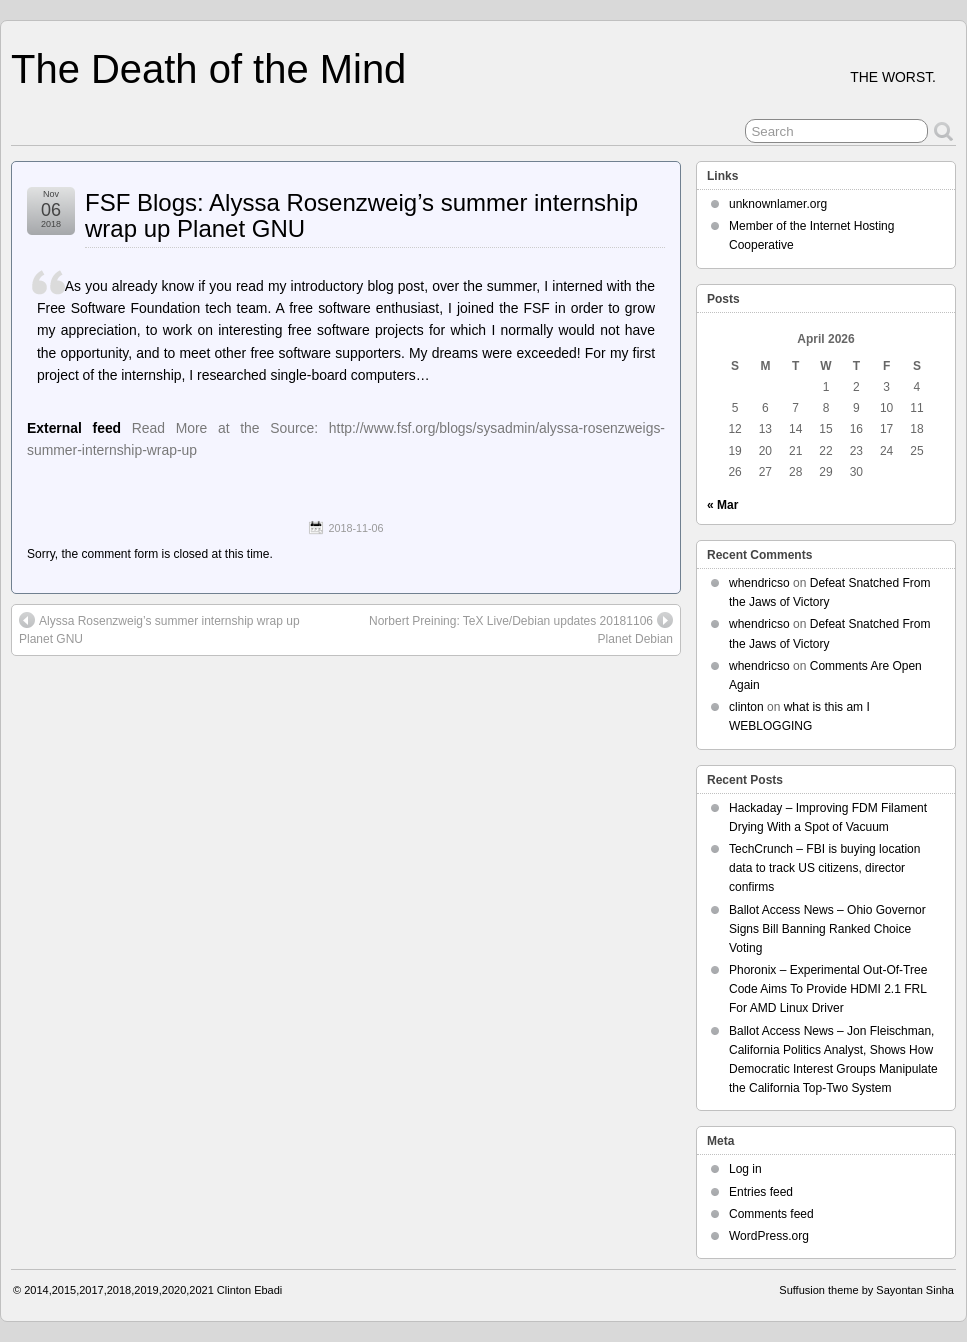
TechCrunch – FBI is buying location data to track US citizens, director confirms (824, 868)
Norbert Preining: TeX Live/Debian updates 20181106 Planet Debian (521, 629)
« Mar (722, 505)
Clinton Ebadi (249, 1290)
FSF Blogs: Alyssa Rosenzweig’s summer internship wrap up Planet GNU (361, 215)
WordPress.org (769, 1236)
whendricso (759, 583)
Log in (745, 1169)
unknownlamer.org (778, 204)
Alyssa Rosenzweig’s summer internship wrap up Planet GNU (159, 629)
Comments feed (771, 1214)
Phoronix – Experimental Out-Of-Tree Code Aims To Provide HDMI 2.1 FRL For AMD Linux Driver (828, 989)
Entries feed (761, 1192)
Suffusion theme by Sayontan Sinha (866, 1290)
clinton (746, 707)
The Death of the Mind (208, 69)
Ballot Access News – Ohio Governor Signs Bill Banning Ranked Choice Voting (827, 929)
